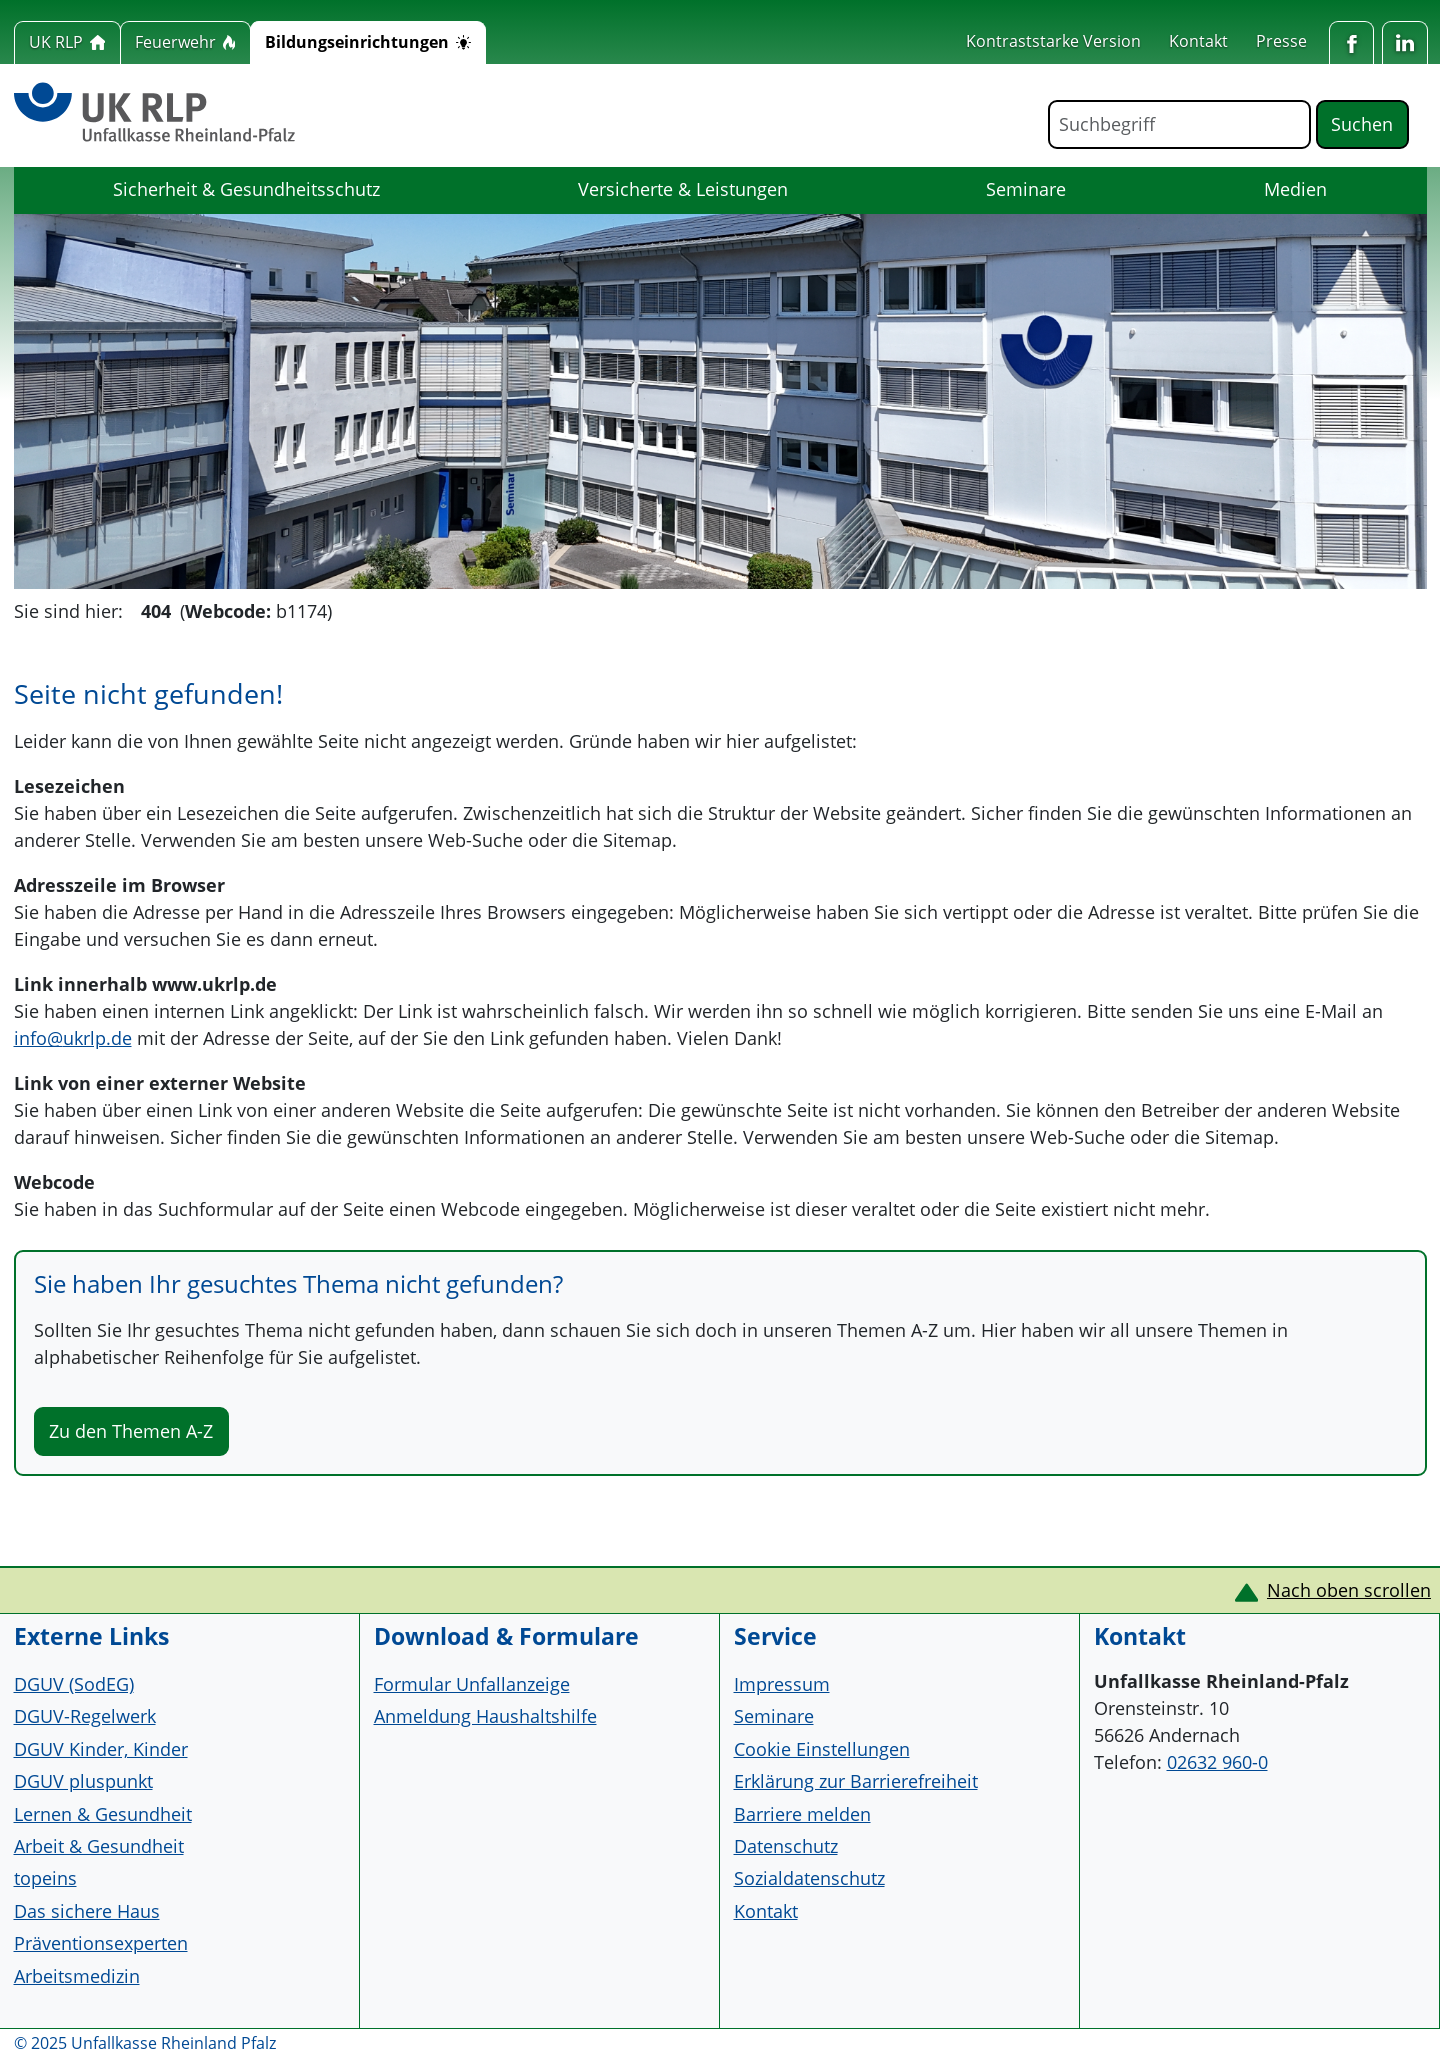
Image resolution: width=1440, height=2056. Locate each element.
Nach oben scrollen (1349, 1590)
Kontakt (1198, 41)
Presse (1281, 41)
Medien (1295, 189)
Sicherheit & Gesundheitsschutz (246, 189)
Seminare (1026, 189)
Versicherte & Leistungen (683, 189)
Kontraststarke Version (1053, 41)
